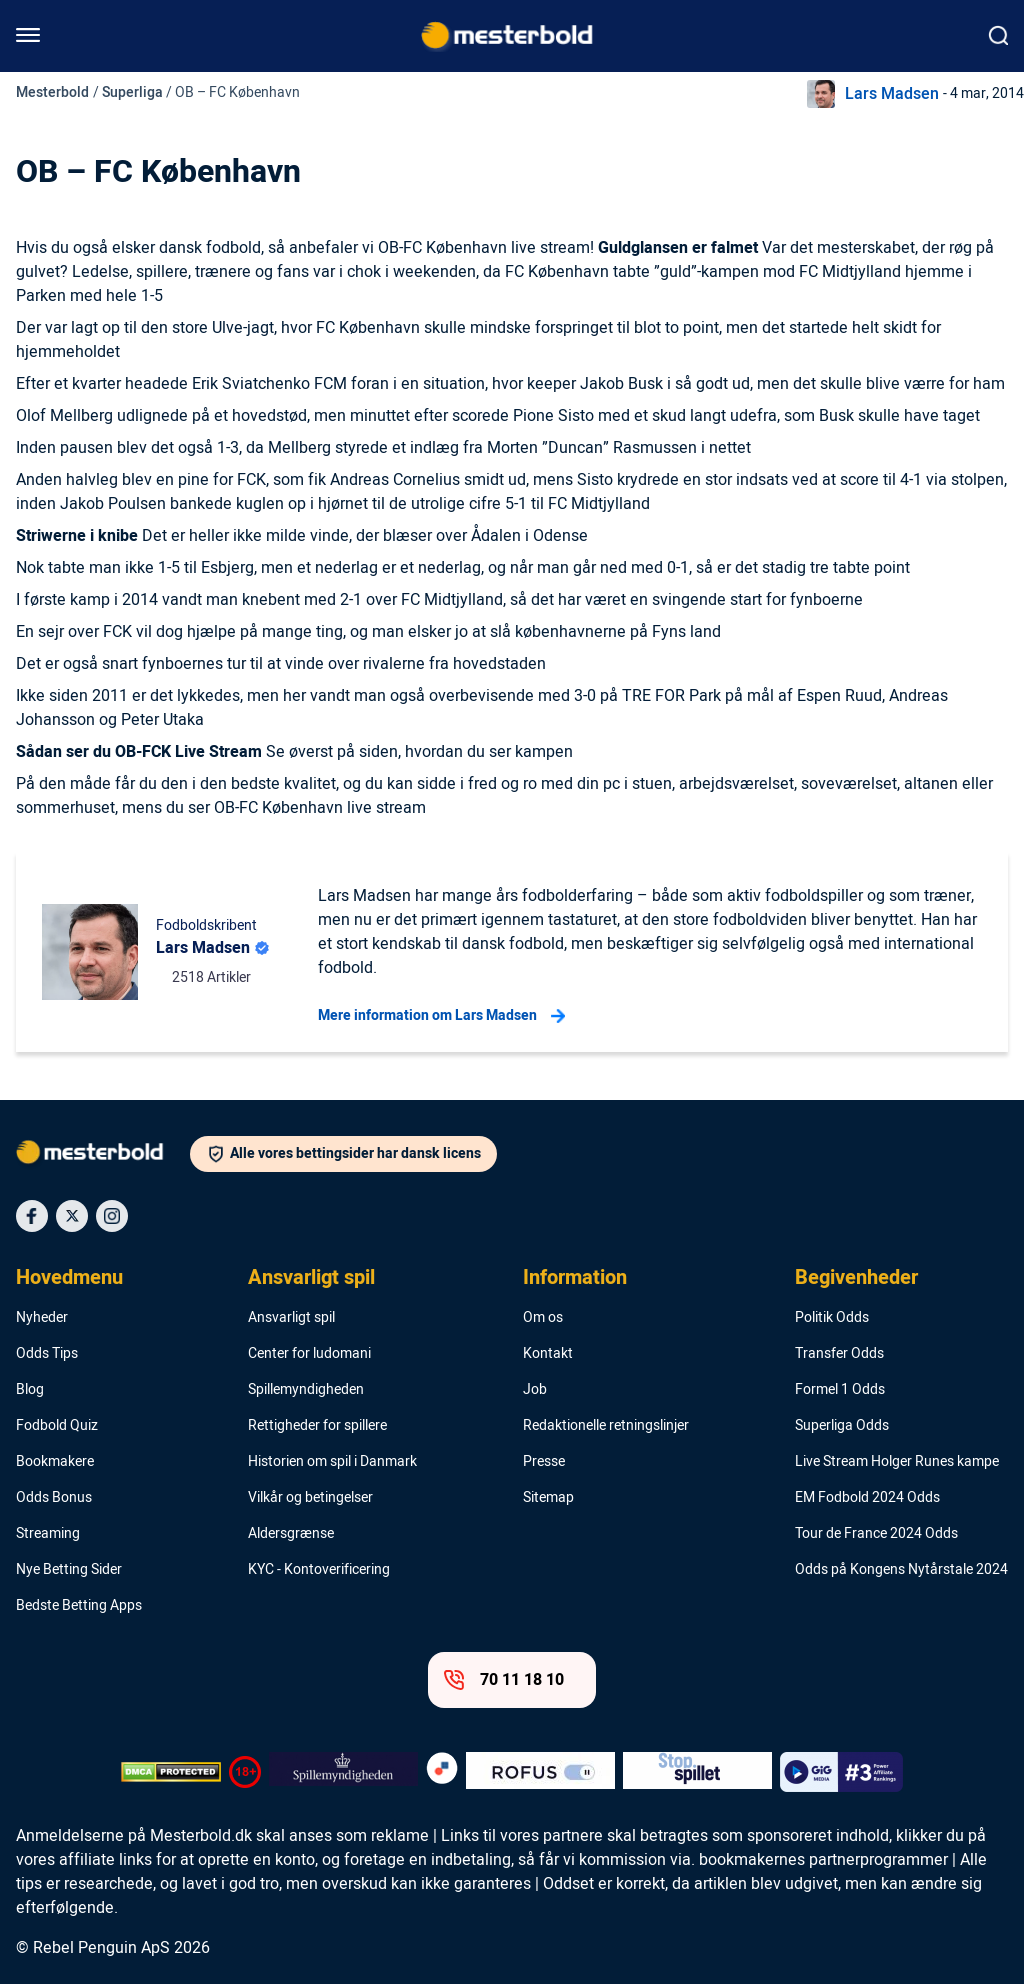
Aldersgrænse (291, 1534)
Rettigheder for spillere (317, 1426)
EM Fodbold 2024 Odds (867, 1498)
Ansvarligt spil (311, 1278)
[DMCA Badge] (171, 1772)
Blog (30, 1390)
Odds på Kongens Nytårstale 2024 (901, 1570)
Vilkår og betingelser (310, 1498)
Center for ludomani (309, 1354)
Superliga (132, 92)
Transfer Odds (839, 1354)
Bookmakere (55, 1462)
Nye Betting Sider (69, 1570)
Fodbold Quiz (57, 1426)
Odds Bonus (54, 1498)
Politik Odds (832, 1318)
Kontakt (548, 1354)
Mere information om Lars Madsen (441, 1016)
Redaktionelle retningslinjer (606, 1426)
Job (535, 1390)
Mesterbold (52, 92)
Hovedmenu (69, 1278)
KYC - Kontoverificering (319, 1570)
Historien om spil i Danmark (332, 1462)
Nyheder (42, 1318)
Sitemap (548, 1498)
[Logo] (103, 1156)
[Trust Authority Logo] (343, 1772)
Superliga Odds (842, 1426)
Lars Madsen (892, 94)
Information (575, 1278)
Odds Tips (47, 1354)
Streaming (48, 1534)
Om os (543, 1318)
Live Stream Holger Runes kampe (897, 1462)
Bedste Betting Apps (79, 1606)
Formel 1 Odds (840, 1390)
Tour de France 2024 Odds (876, 1534)
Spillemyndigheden (306, 1390)
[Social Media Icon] (32, 1216)
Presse (544, 1462)
